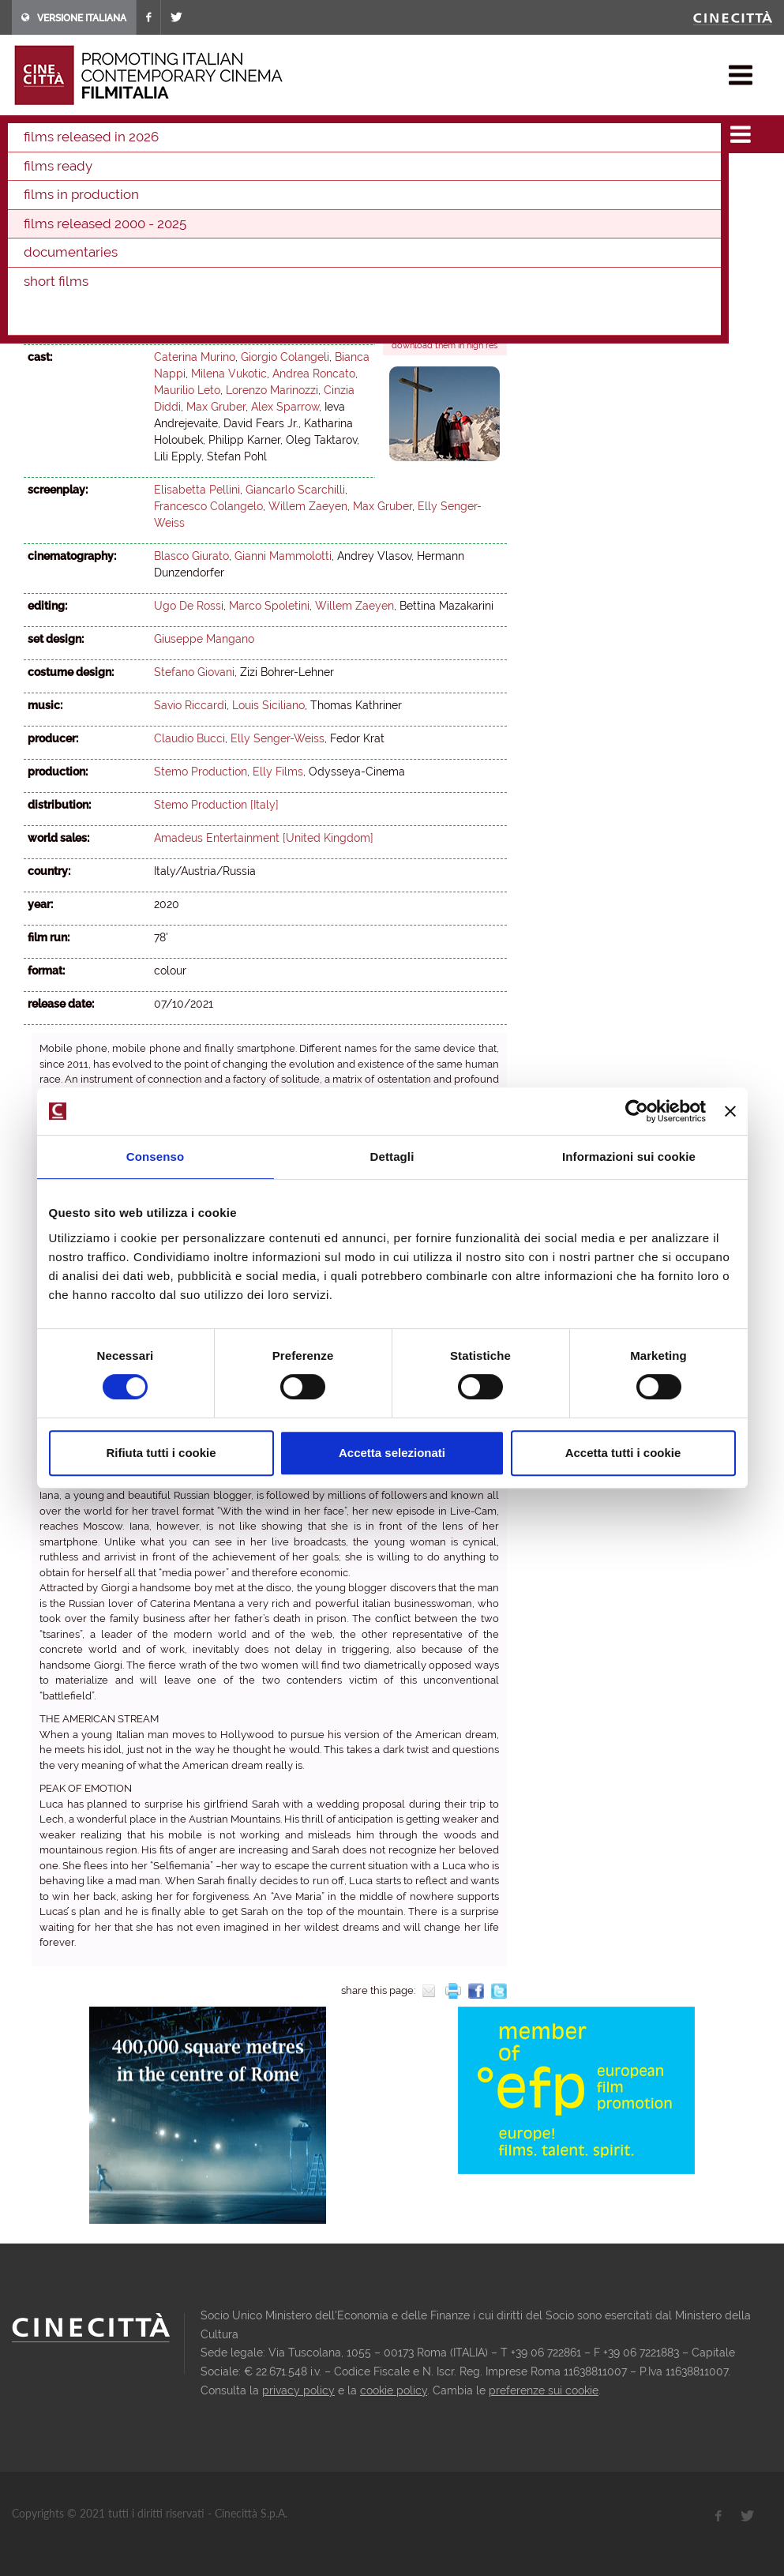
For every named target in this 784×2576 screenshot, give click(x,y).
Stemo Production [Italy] (216, 804)
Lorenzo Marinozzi (272, 390)
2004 (280, 196)
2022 (141, 175)
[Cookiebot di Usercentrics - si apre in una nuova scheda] (637, 1111)
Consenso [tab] (155, 1156)
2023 (107, 175)
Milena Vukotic (229, 373)
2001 (384, 196)
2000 (419, 196)
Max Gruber (216, 406)
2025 (39, 175)
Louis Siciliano (268, 705)
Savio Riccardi (190, 705)
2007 (175, 196)
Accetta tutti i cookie (623, 1452)
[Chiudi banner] (730, 1111)
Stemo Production (200, 771)
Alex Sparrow (285, 406)
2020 (208, 175)
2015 (375, 175)
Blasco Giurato (191, 556)
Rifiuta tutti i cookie (161, 1452)
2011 (38, 196)
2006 (210, 196)
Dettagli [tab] (392, 1156)
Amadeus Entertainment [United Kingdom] (263, 838)
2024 (73, 175)
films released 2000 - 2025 (199, 129)
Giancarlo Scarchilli (295, 489)
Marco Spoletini (269, 605)
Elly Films (278, 771)
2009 (105, 196)
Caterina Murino (194, 357)
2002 (349, 196)
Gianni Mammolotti (283, 556)
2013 (442, 175)
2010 (71, 196)
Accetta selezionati (392, 1452)
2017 (308, 175)
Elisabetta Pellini (197, 307)
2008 (140, 196)
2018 (275, 175)
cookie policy (393, 2390)
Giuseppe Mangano (204, 639)
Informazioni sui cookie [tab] (629, 1156)
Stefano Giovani (194, 672)
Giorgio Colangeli (285, 357)
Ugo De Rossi (188, 605)
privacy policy (298, 2390)
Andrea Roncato (313, 373)
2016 (342, 175)
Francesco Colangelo (300, 307)
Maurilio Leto (187, 390)
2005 (245, 196)
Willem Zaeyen (193, 323)
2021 (292, 129)
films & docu (86, 129)
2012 (475, 175)
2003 (315, 196)
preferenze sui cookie (543, 2390)
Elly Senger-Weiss (285, 323)
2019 (242, 175)
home (26, 129)
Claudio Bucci (189, 738)
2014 (409, 175)
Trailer (414, 302)
